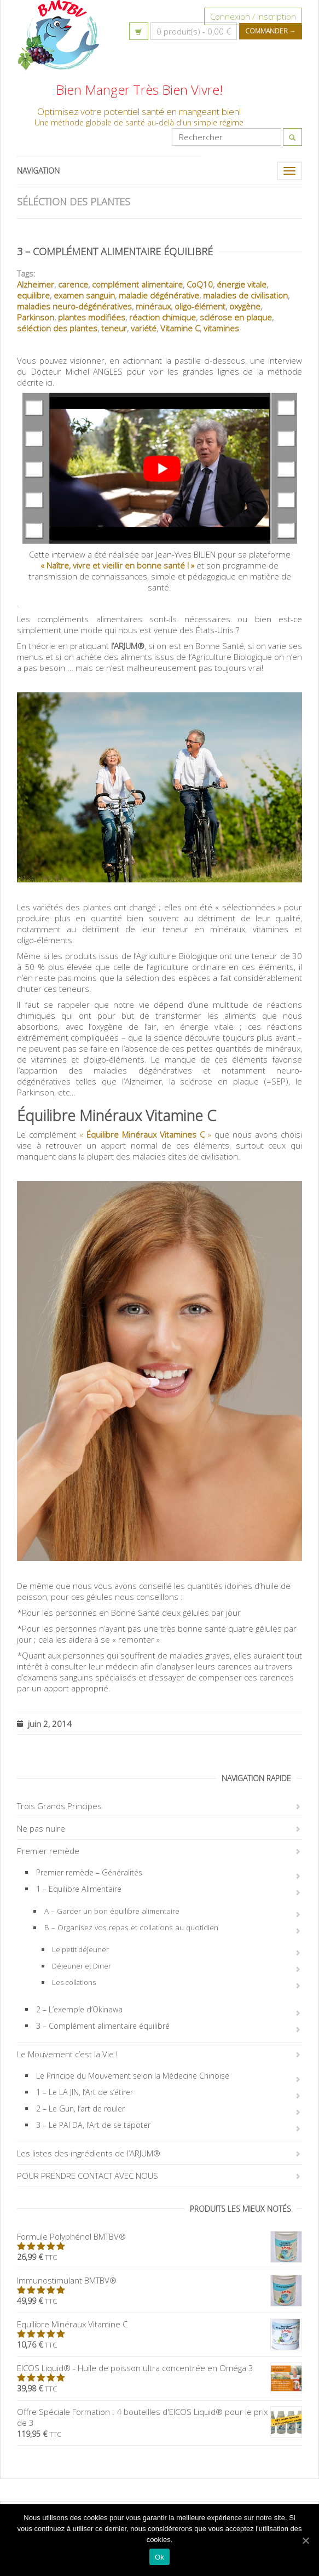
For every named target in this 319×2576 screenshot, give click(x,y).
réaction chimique (162, 317)
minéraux (153, 306)
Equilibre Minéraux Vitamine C (159, 2324)
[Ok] (305, 2540)
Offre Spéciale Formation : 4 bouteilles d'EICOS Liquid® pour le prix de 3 (159, 2417)
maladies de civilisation (245, 295)
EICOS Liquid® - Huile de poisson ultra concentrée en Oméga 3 (159, 2367)
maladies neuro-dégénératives (74, 306)
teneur (114, 328)
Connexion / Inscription (253, 16)
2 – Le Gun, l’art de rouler (80, 2108)
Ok (159, 2557)
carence (73, 284)
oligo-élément (200, 306)
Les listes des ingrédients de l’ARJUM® (88, 2153)
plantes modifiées (91, 317)
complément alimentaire (137, 284)
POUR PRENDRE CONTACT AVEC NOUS (87, 2175)
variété (143, 328)
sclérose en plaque (236, 317)
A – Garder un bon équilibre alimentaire (111, 1911)
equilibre (33, 295)
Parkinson (35, 317)
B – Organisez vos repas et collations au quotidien (131, 1927)
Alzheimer (35, 284)
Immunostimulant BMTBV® (159, 2280)
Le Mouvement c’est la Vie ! (67, 2054)
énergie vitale (241, 284)
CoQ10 (200, 284)
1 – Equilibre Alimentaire (78, 1889)
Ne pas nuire (41, 1828)
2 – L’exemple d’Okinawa (79, 2009)
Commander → (270, 31)
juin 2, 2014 (44, 1723)
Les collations (74, 1982)
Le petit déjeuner (80, 1949)
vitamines (221, 328)
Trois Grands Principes (59, 1805)
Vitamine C (180, 328)
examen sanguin (84, 295)
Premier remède (48, 1850)
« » (145, 1134)
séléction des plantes (57, 328)
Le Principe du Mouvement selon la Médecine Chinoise (132, 2075)
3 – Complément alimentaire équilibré (115, 251)
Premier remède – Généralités (89, 1872)
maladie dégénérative (159, 295)
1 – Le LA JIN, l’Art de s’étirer (84, 2092)
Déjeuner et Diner (81, 1966)
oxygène (244, 306)
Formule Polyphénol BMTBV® (159, 2236)
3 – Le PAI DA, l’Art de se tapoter (93, 2125)
